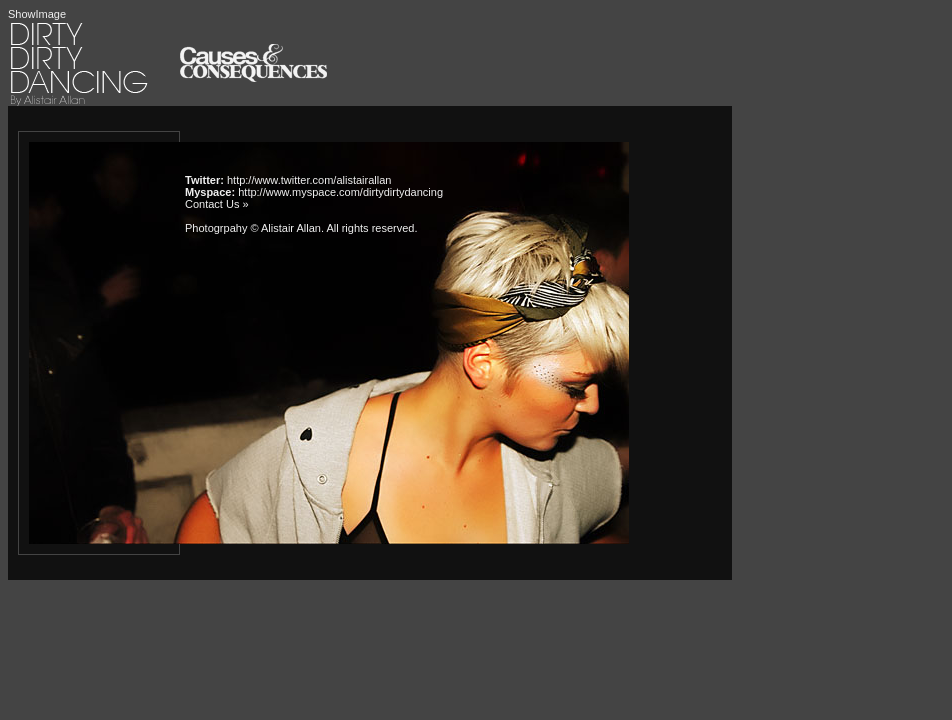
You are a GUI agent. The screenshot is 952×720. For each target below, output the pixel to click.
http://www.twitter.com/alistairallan (309, 180)
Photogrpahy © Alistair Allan (253, 228)
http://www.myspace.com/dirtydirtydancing (340, 192)
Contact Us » (217, 204)
